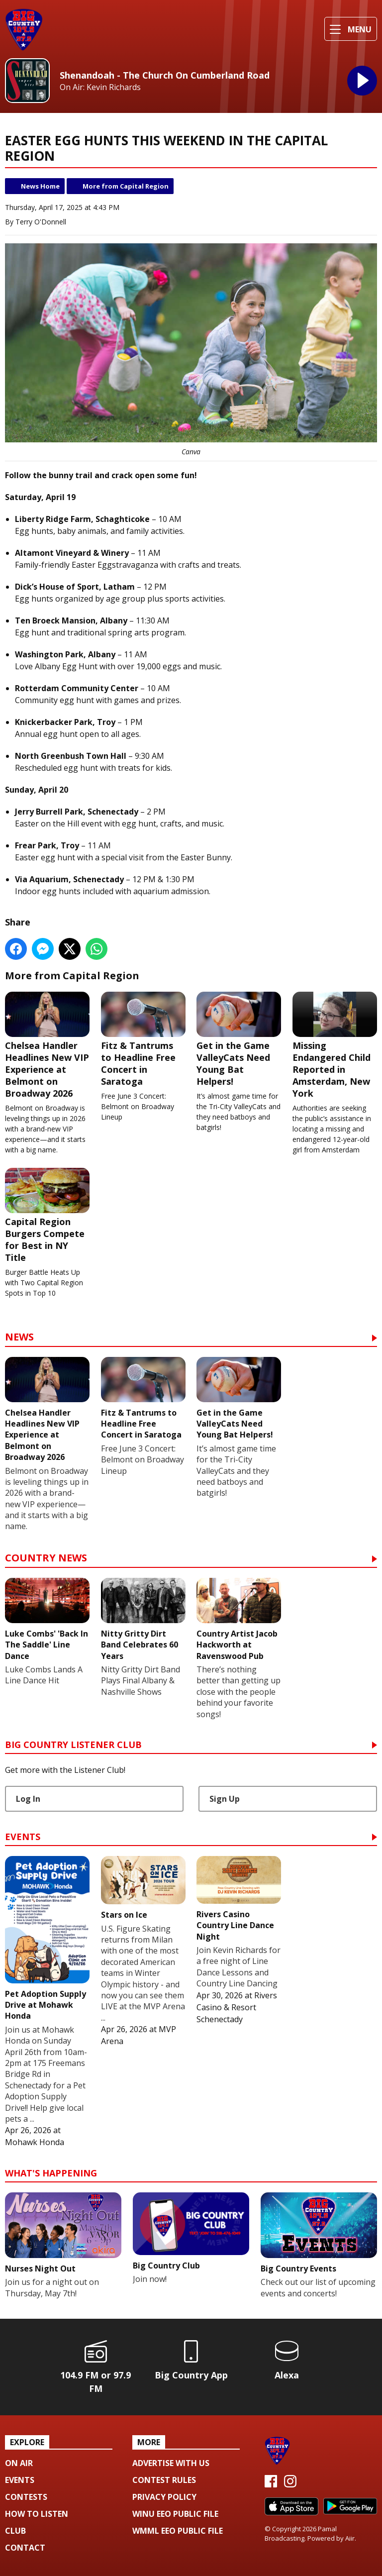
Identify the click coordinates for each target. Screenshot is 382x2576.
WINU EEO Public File (175, 2513)
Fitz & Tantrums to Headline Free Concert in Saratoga (143, 1039)
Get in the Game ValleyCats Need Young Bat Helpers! (238, 1039)
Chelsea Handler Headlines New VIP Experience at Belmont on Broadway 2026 (47, 1045)
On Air (19, 2463)
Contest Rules (164, 2479)
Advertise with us (170, 2463)
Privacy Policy (164, 2496)
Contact (25, 2547)
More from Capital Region (126, 186)
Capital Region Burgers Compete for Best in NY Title (47, 1215)
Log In (28, 1798)
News (19, 1337)
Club (15, 2530)
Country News (46, 1558)
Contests (26, 2496)
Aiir (350, 2538)
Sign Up (224, 1798)
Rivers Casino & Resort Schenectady (236, 2007)
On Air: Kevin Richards (100, 87)
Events (22, 1837)
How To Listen (36, 2513)
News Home (40, 186)
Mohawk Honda (34, 2142)
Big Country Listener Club (73, 1745)
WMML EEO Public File (177, 2530)
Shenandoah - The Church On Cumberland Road (165, 75)
